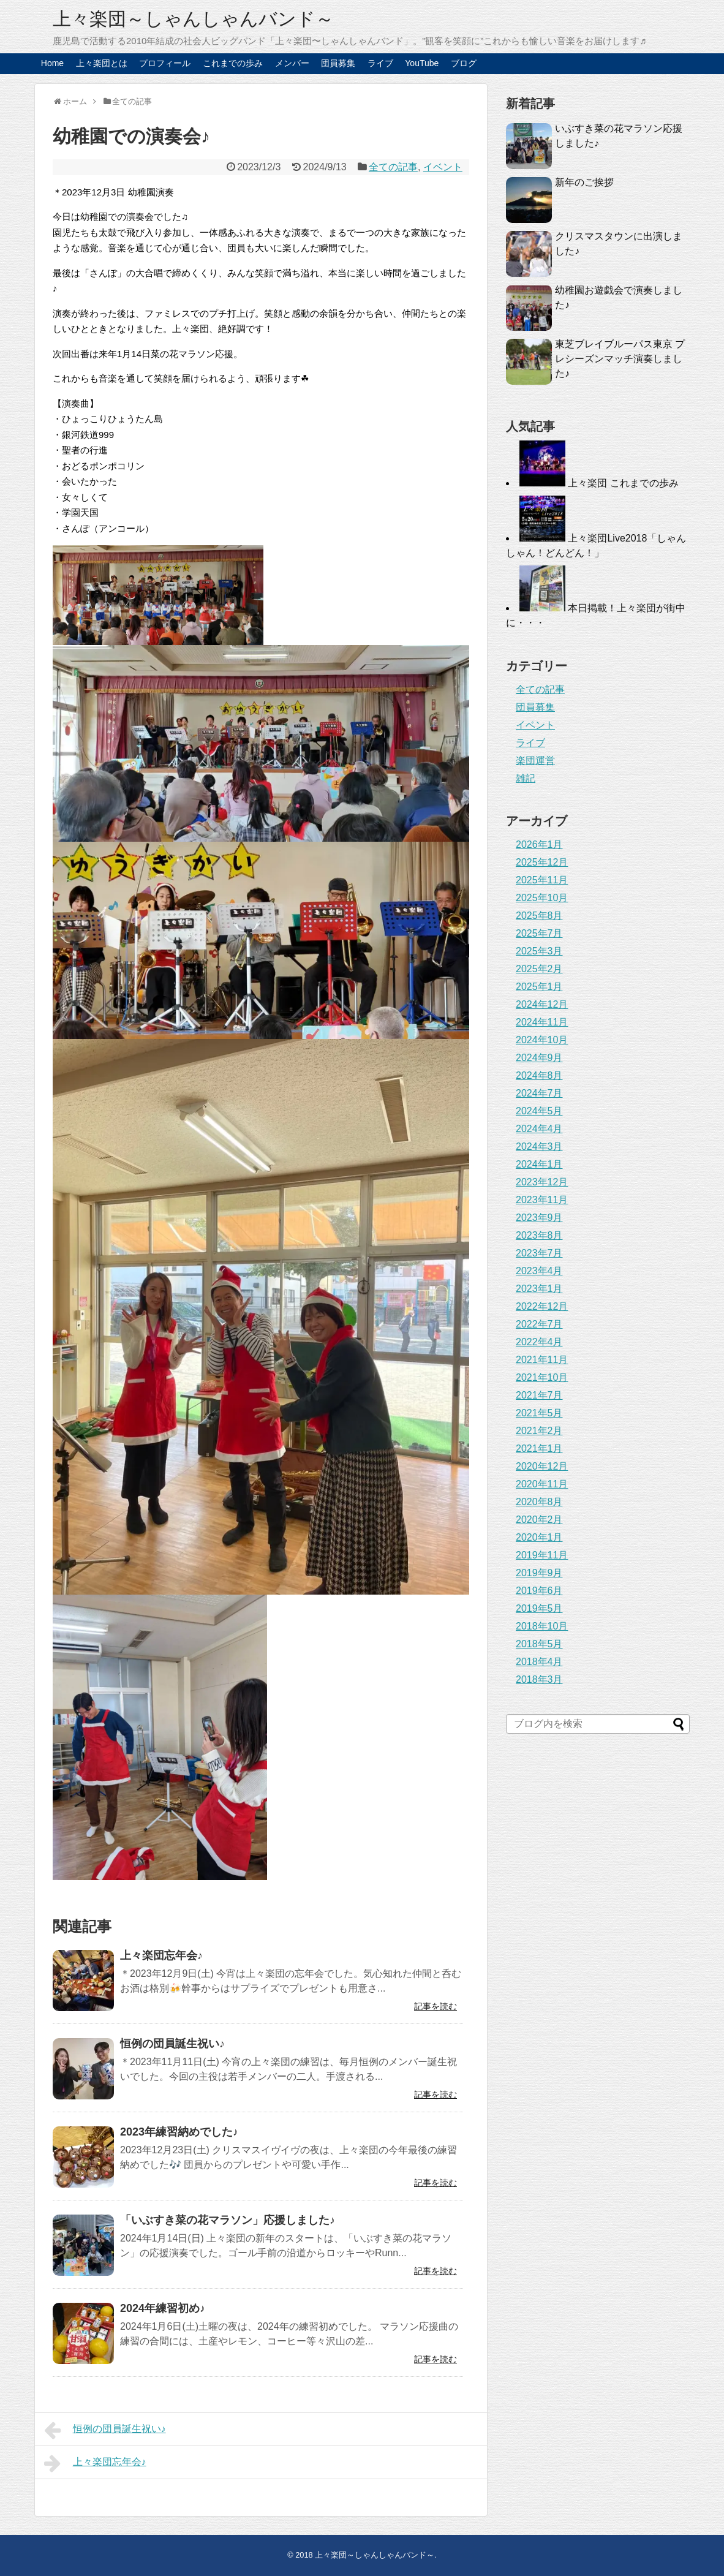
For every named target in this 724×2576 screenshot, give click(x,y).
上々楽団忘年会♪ (161, 1955)
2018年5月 (539, 1644)
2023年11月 (542, 1200)
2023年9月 (539, 1217)
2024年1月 (539, 1164)
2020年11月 (542, 1484)
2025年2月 (539, 969)
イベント (442, 167)
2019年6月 (539, 1590)
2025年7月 (539, 933)
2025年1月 (539, 986)
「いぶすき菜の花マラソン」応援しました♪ (227, 2220)
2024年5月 (539, 1111)
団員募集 (338, 63)
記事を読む (435, 2006)
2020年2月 (539, 1519)
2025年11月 (542, 880)
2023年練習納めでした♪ (179, 2132)
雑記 (525, 778)
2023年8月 (539, 1235)
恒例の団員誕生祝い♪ (172, 2044)
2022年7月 (539, 1324)
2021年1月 (539, 1448)
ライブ (380, 63)
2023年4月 (539, 1271)
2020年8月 (539, 1502)
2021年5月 (539, 1413)
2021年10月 (542, 1377)
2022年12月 (542, 1306)
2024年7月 (539, 1093)
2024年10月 (542, 1040)
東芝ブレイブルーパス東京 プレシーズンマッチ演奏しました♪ (620, 359)
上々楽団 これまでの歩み (623, 483)
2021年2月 (539, 1431)
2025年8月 (539, 915)
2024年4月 (539, 1129)
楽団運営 (535, 760)
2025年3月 (539, 951)
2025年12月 (542, 862)
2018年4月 (539, 1661)
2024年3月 (539, 1146)
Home (52, 63)
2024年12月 (542, 1004)
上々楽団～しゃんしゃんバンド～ (193, 19)
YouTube (422, 63)
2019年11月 (542, 1555)
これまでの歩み (233, 63)
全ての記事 (393, 167)
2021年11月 (542, 1359)
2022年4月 (539, 1342)
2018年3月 (539, 1679)
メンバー (292, 63)
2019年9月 (539, 1573)
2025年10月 (542, 898)
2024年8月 (539, 1075)
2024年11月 (542, 1022)
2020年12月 (542, 1466)
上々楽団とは (101, 63)
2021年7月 (539, 1395)
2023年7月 (539, 1253)
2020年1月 (539, 1537)
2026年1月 (539, 844)
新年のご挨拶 (584, 182)
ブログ (464, 63)
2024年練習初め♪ (162, 2308)
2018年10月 (542, 1626)
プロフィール (164, 63)
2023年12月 (542, 1182)
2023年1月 (539, 1288)
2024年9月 (539, 1057)
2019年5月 (539, 1608)
